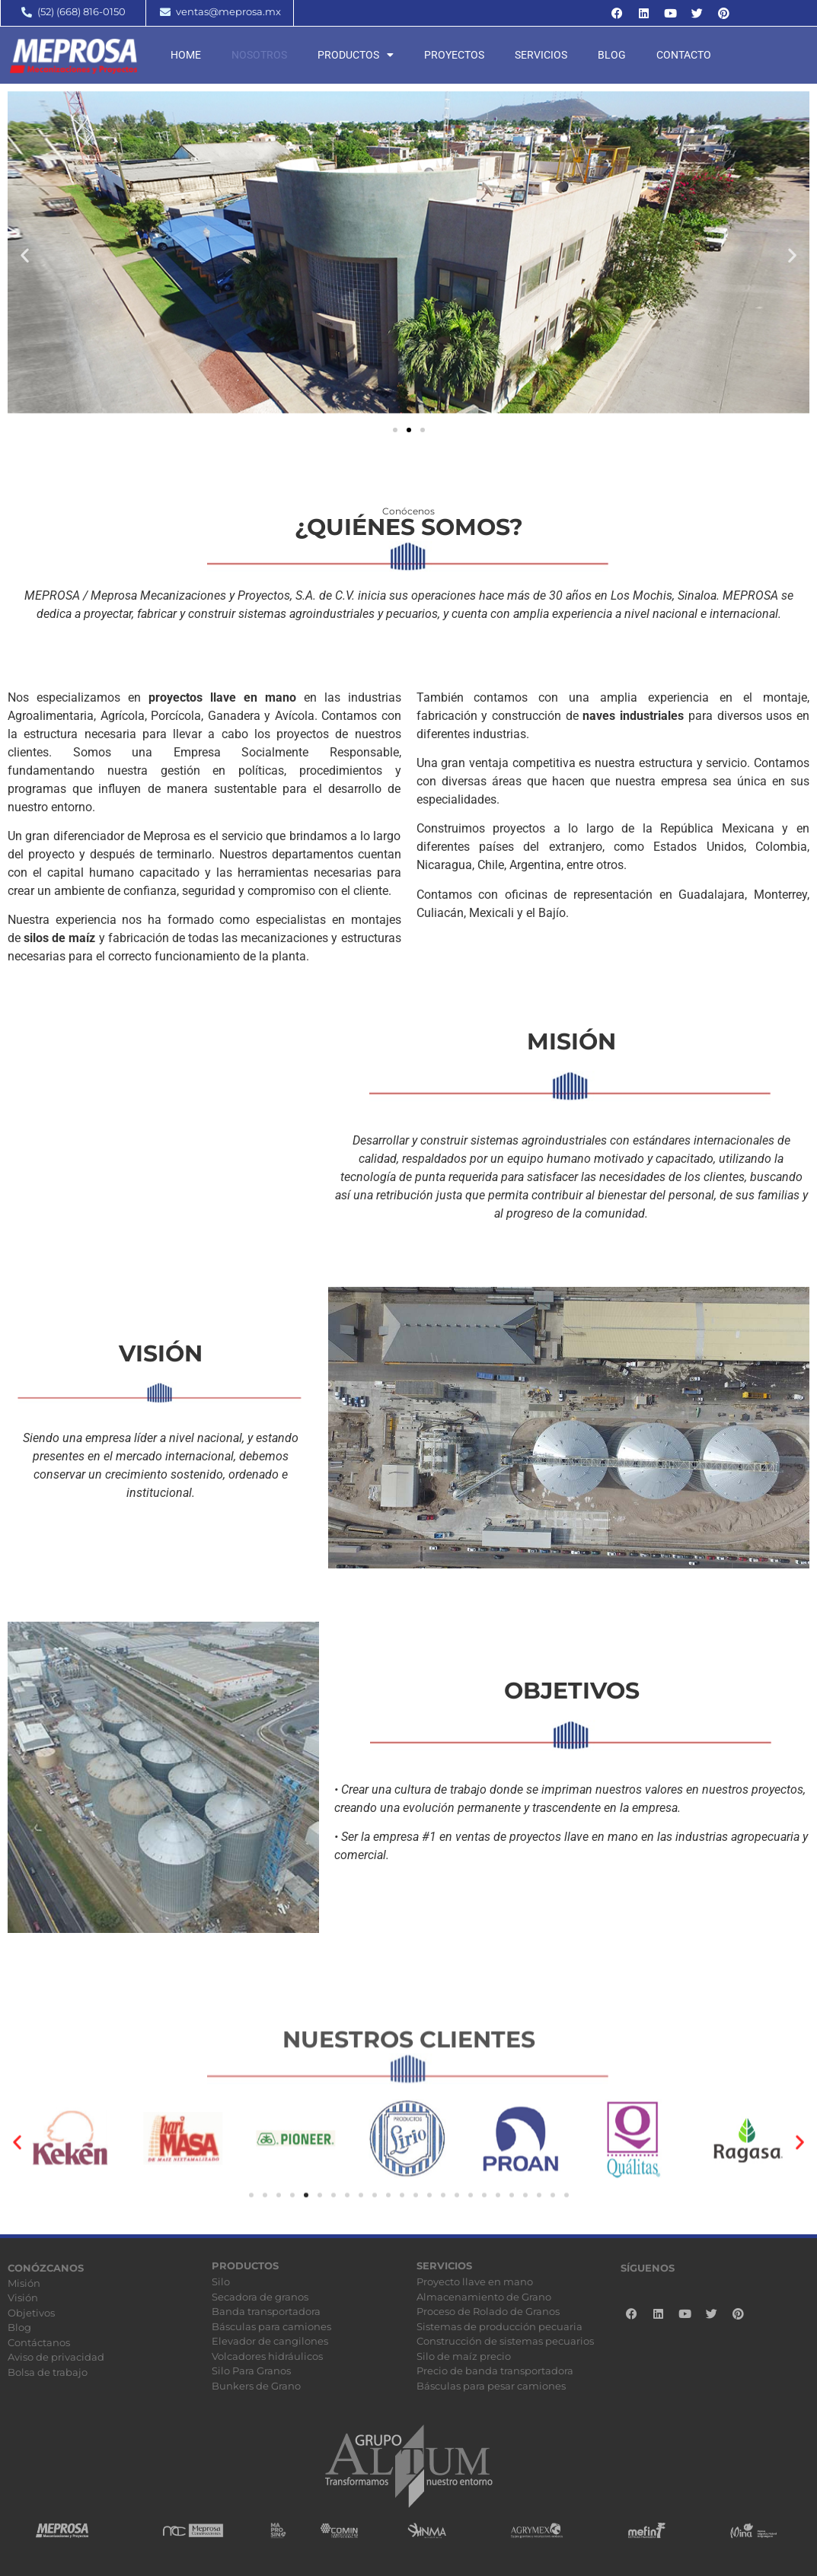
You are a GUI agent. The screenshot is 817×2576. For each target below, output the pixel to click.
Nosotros (259, 55)
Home (186, 55)
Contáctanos (39, 2342)
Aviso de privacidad (56, 2357)
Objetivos (31, 2313)
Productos (356, 55)
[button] (24, 254)
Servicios (541, 55)
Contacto (683, 55)
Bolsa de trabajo (48, 2372)
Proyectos (454, 55)
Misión (24, 2283)
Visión (23, 2297)
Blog (612, 55)
